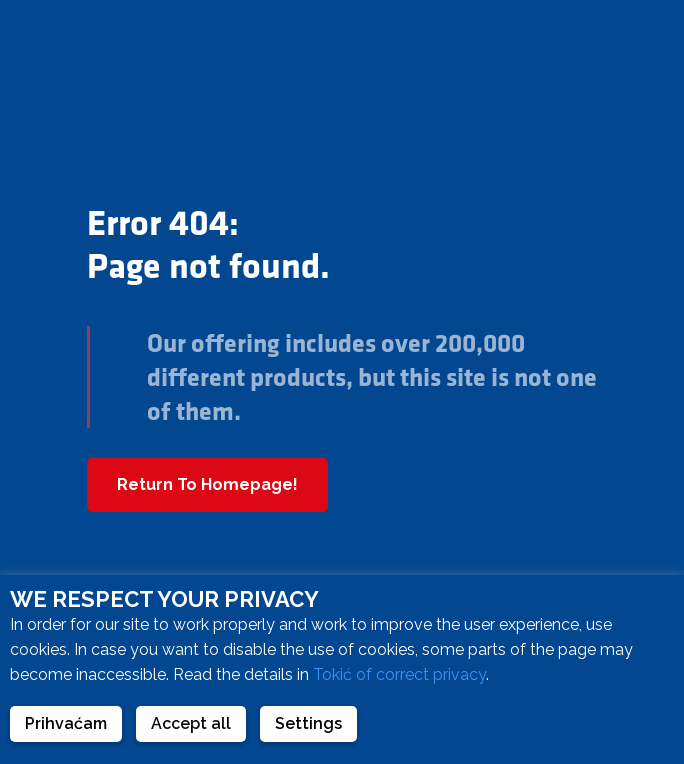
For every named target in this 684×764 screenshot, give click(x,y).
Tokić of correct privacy (399, 674)
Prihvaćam (66, 723)
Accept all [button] (191, 723)
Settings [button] (308, 723)
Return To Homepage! (207, 484)
